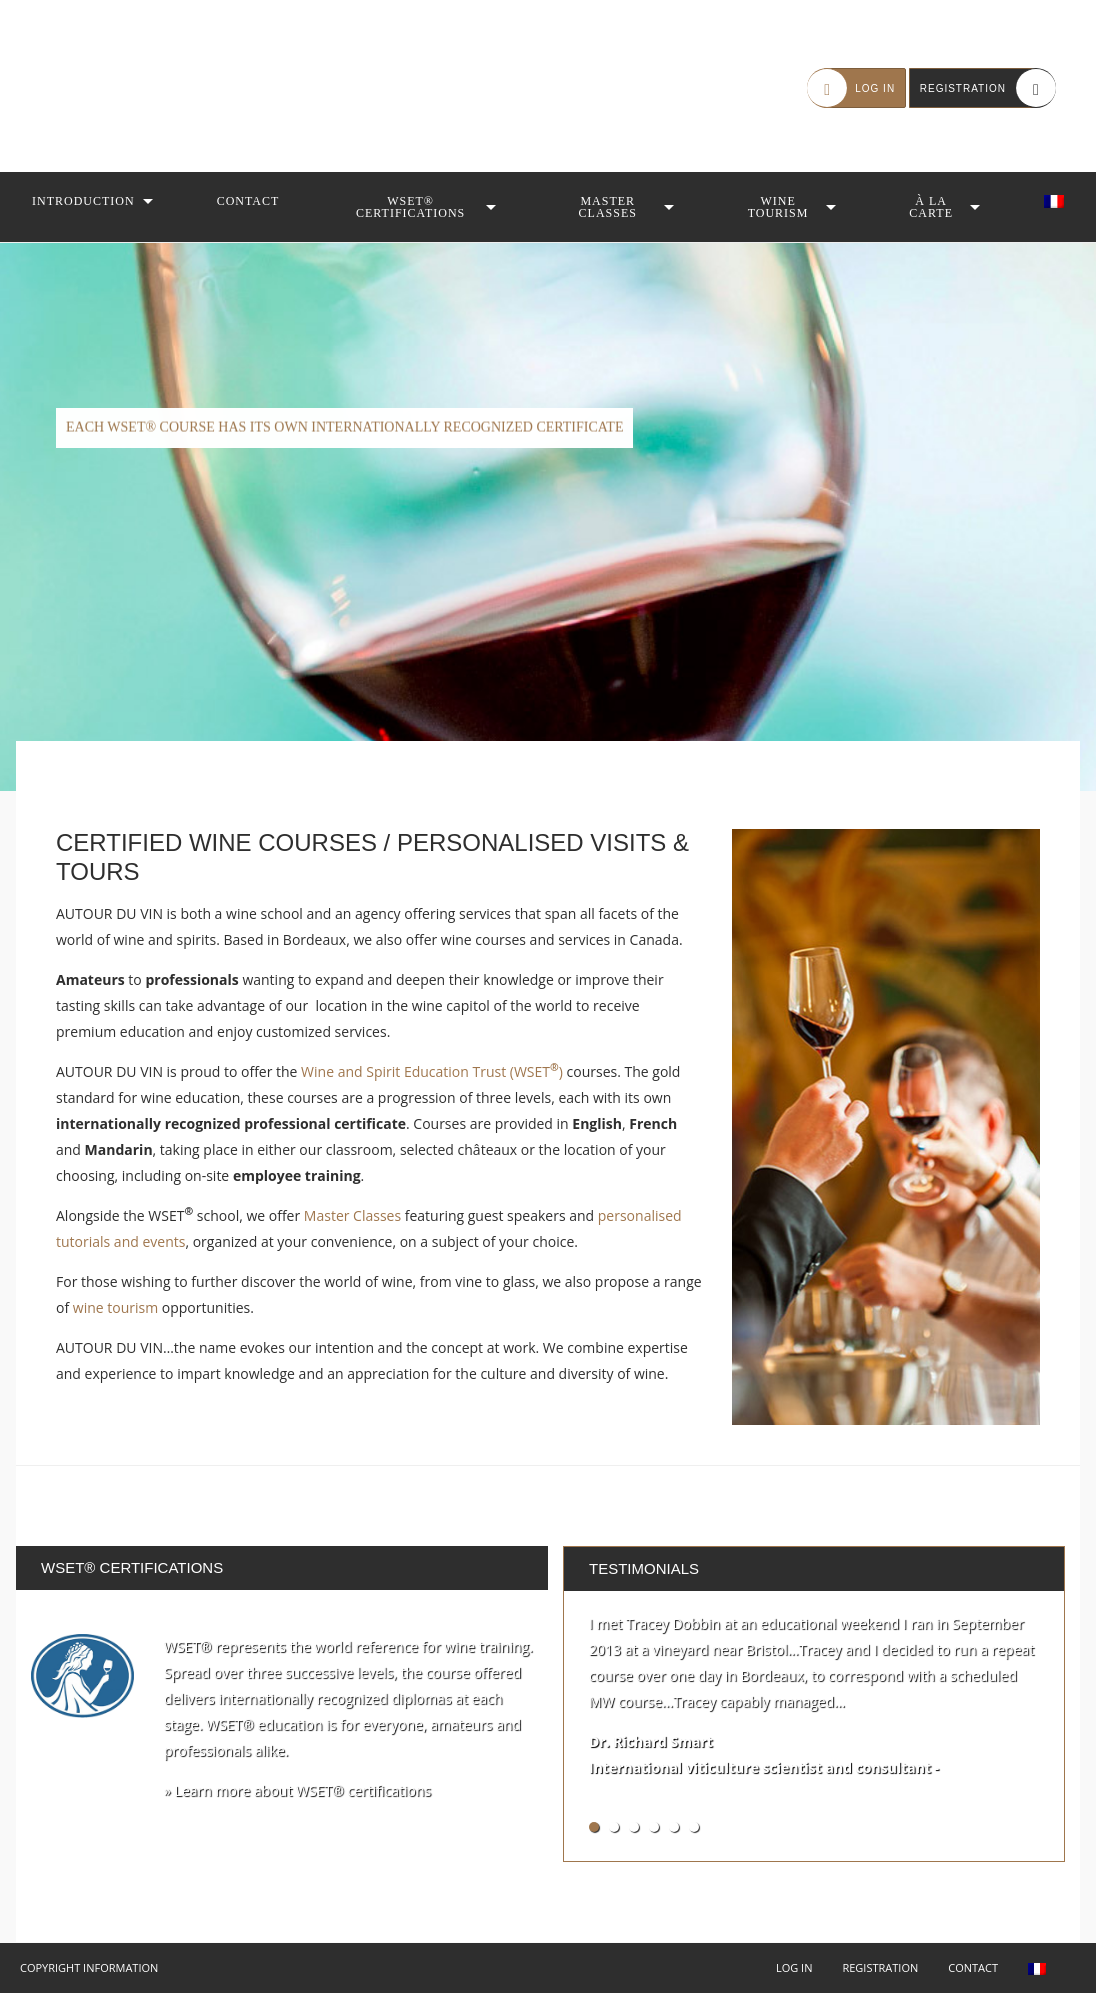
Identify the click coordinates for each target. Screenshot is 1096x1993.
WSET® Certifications (410, 207)
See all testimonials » (981, 1826)
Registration (880, 1967)
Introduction (83, 201)
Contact (248, 201)
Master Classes (608, 207)
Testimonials (644, 1568)
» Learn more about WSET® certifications (297, 1790)
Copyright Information (89, 1967)
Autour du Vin (140, 86)
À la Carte (931, 207)
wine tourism (115, 1307)
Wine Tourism (778, 207)
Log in (794, 1967)
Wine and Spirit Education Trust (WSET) (432, 1071)
